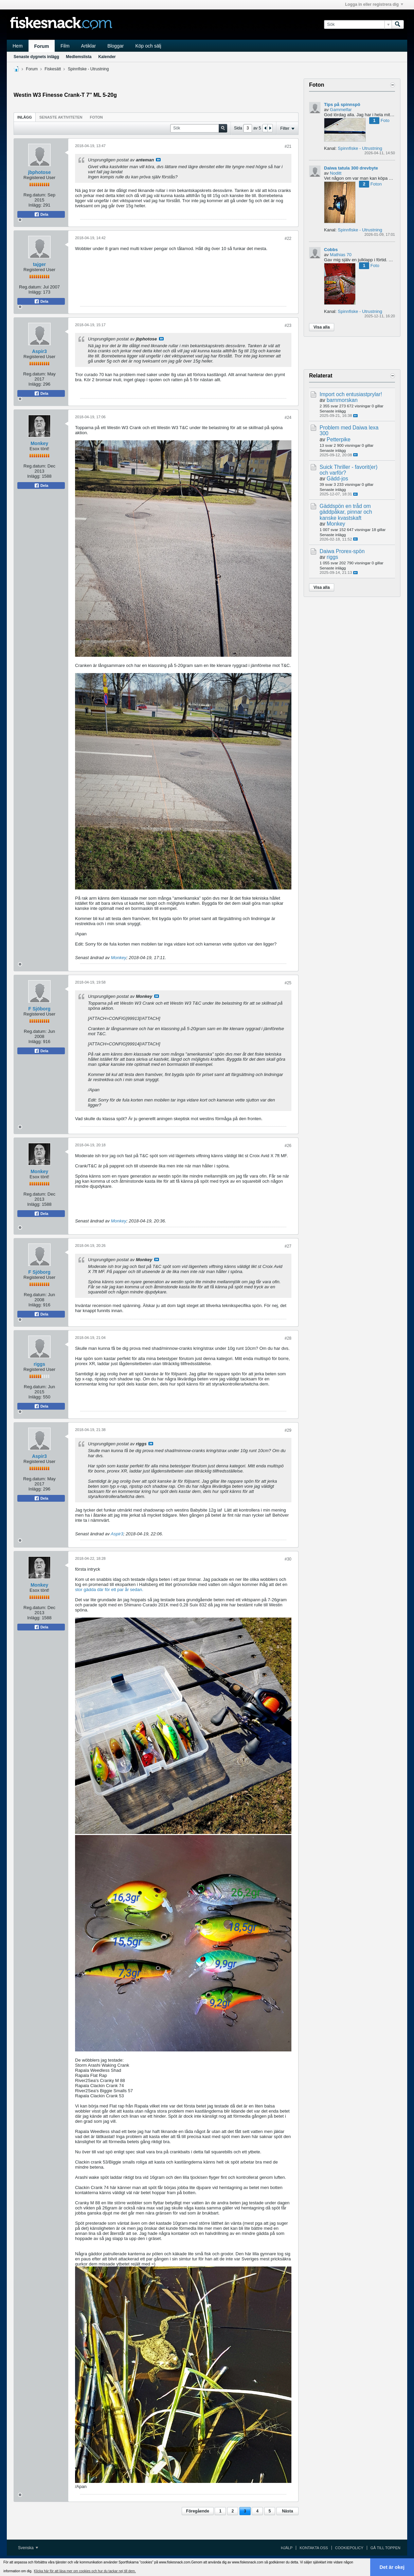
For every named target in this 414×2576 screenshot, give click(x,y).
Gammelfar (341, 109)
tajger (39, 264)
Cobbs (331, 249)
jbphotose (39, 172)
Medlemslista (78, 56)
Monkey (39, 443)
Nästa (287, 2511)
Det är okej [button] (392, 2567)
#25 (288, 983)
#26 (288, 1145)
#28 (288, 1338)
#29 (288, 1430)
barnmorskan (342, 400)
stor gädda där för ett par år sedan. (109, 1589)
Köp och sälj (148, 46)
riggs (39, 1364)
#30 (288, 1559)
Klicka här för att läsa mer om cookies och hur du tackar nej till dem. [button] (85, 2571)
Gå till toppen (385, 2548)
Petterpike (338, 439)
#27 (288, 1246)
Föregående (197, 2511)
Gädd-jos (337, 478)
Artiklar (88, 46)
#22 (288, 238)
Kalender (106, 56)
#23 (288, 325)
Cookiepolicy (349, 2548)
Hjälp (286, 2548)
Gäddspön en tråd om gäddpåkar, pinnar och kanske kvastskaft (346, 512)
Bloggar (115, 46)
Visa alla (321, 327)
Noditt (335, 173)
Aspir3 (39, 351)
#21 (288, 146)
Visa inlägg (158, 159)
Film (64, 46)
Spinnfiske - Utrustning (88, 69)
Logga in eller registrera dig (374, 4)
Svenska (28, 2547)
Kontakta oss (314, 2548)
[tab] (25, 117)
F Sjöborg (39, 1008)
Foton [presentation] (96, 117)
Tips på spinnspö (342, 104)
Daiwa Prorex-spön (342, 551)
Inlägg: (35, 205)
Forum (41, 46)
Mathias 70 (341, 254)
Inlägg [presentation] (24, 117)
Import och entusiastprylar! (351, 394)
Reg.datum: (34, 194)
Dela (41, 214)
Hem (18, 46)
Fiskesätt (52, 69)
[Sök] (358, 24)
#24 (288, 417)
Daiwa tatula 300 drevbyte (351, 168)
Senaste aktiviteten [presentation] (61, 117)
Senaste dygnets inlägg (36, 56)
